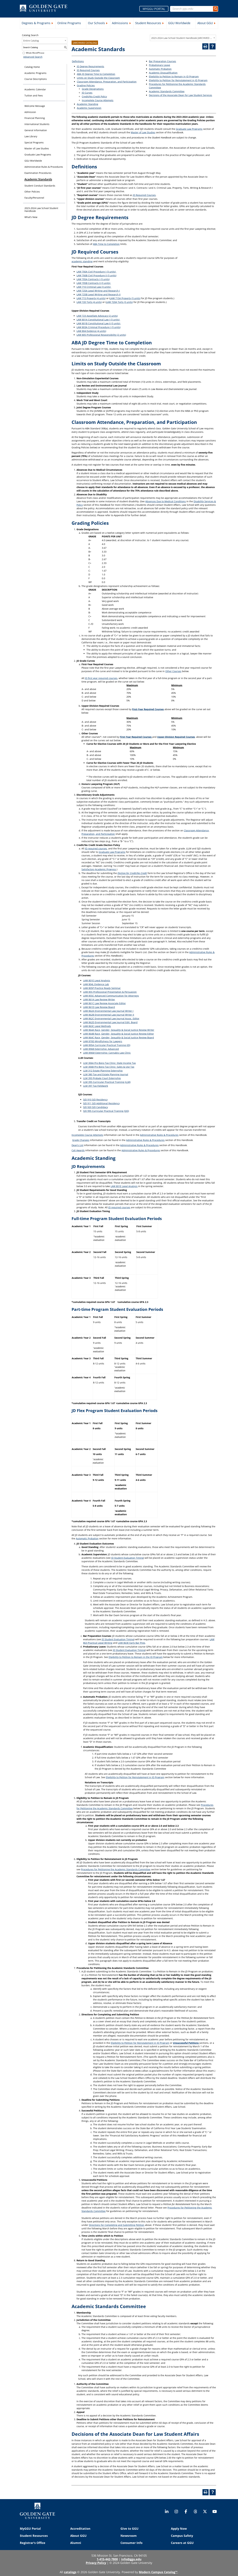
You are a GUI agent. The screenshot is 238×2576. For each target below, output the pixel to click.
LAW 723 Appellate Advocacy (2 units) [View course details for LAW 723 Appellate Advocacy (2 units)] (97, 315)
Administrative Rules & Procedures (43, 166)
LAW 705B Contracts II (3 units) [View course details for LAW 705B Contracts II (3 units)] (94, 283)
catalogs (70, 2572)
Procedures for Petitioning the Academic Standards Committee (115, 1869)
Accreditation (80, 2529)
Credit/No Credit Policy (94, 96)
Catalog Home (32, 66)
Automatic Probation (160, 68)
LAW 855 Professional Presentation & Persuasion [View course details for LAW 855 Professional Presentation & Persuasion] (110, 991)
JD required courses (96, 848)
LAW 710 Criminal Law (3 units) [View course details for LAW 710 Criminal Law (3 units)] (94, 286)
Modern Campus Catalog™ (158, 2572)
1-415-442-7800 (107, 2559)
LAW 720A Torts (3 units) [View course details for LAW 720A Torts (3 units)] (119, 302)
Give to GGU (129, 2529)
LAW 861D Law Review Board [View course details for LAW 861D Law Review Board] (99, 1007)
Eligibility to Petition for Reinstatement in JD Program (178, 80)
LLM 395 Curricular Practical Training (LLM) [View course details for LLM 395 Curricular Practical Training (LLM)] (107, 1082)
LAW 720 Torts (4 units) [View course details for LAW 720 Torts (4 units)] (89, 302)
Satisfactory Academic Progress (98, 869)
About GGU (205, 23)
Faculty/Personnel (34, 197)
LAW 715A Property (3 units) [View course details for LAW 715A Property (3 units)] (125, 298)
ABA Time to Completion (106, 244)
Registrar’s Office (32, 2543)
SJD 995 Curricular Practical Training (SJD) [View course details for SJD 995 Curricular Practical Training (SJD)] (106, 1111)
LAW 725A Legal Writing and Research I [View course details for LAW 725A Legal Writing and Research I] (98, 290)
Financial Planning (34, 118)
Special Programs (34, 142)
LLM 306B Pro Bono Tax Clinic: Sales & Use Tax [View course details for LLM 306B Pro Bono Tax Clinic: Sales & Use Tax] (108, 1066)
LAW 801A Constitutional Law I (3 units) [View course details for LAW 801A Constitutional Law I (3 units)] (98, 319)
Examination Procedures (37, 172)
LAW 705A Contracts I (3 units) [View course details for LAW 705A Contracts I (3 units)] (93, 279)
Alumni (75, 2543)
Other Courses (173, 671)
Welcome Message (34, 105)
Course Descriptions (35, 79)
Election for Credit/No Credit (132, 873)
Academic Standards (38, 179)
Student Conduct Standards (39, 185)
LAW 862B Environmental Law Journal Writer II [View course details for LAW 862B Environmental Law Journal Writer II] (108, 1014)
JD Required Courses (88, 70)
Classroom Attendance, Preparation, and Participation (107, 81)
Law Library (30, 136)
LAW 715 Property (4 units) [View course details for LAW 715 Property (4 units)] (91, 298)
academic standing (82, 261)
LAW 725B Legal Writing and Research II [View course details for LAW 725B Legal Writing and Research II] (98, 294)
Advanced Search (31, 56)
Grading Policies (86, 85)
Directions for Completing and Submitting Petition (116, 2225)
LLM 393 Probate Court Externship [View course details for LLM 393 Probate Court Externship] (102, 1078)
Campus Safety (182, 2536)
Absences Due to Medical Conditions (165, 501)
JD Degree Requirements (90, 66)
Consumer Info (131, 2543)
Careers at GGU (182, 2543)
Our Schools (96, 23)
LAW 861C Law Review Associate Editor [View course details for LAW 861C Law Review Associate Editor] (104, 1003)
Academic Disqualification (163, 72)
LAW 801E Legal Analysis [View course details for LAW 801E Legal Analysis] (96, 980)
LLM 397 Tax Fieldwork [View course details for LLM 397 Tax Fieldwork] (95, 1085)
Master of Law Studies (36, 148)
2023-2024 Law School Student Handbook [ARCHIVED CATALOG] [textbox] (182, 38)
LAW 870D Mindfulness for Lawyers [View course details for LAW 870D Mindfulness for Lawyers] (102, 1041)
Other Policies (32, 191)
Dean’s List (77, 1145)
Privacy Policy (96, 2563)
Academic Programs (35, 73)
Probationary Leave (159, 65)
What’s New (30, 217)
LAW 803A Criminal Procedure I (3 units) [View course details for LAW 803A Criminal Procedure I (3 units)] (98, 327)
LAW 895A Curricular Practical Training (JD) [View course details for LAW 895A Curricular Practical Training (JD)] (106, 1045)
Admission (30, 112)
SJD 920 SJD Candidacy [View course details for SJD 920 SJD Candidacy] (95, 1107)
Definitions (78, 61)
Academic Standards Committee (166, 91)
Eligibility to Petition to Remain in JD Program (174, 76)
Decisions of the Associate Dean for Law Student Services (180, 95)
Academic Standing (87, 104)
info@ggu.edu (131, 2559)
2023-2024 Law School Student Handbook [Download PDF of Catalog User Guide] (41, 210)
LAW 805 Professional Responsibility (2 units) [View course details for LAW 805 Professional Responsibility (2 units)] (101, 334)
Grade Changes (80, 1140)
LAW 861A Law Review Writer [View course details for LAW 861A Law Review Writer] (99, 999)
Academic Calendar (35, 89)
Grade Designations (93, 88)
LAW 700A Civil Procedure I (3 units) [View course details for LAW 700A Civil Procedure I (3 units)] (96, 271)
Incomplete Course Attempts (97, 100)
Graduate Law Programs (37, 154)
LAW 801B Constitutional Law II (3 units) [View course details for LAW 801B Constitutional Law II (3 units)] (99, 323)
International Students (36, 124)
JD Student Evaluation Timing (127, 1557)
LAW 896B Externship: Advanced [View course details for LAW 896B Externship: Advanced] (101, 1049)
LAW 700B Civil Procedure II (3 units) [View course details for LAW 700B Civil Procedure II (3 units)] (96, 275)
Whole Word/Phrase (35, 52)
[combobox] (183, 38)
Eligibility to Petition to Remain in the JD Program (136, 1657)
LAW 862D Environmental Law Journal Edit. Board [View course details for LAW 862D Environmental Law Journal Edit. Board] (110, 1022)
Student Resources (148, 23)
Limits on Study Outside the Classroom (98, 77)
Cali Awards (78, 1150)
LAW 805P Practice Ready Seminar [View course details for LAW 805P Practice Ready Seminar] (102, 988)
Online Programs (69, 23)
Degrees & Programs (36, 23)
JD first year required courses (101, 678)
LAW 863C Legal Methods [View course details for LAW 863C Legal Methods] (97, 1026)
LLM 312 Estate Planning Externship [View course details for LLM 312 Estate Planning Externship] (103, 1070)
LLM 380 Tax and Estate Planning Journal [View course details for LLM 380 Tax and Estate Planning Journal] (105, 1074)
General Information (35, 130)
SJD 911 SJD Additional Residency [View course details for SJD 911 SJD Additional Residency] (101, 1103)
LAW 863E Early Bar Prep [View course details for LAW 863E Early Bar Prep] (131, 1642)
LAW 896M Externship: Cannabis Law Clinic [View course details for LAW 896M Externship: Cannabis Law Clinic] (107, 1052)
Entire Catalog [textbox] (31, 40)
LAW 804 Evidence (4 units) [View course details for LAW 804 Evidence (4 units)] (91, 331)
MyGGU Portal (30, 2529)
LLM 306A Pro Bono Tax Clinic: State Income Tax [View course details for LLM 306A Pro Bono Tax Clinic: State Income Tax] (109, 1063)
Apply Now (179, 2529)
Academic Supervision (89, 107)
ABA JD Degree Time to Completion (96, 74)
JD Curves (87, 92)
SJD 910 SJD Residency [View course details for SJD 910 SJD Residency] (95, 1099)
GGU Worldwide (179, 23)
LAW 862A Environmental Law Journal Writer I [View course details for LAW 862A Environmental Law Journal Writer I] (108, 1010)
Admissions (120, 23)
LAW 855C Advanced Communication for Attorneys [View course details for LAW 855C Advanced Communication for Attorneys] (111, 995)
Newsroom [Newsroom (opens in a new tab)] (128, 2536)
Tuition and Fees (33, 95)
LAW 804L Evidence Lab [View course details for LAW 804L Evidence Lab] (96, 984)
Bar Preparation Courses (162, 61)
